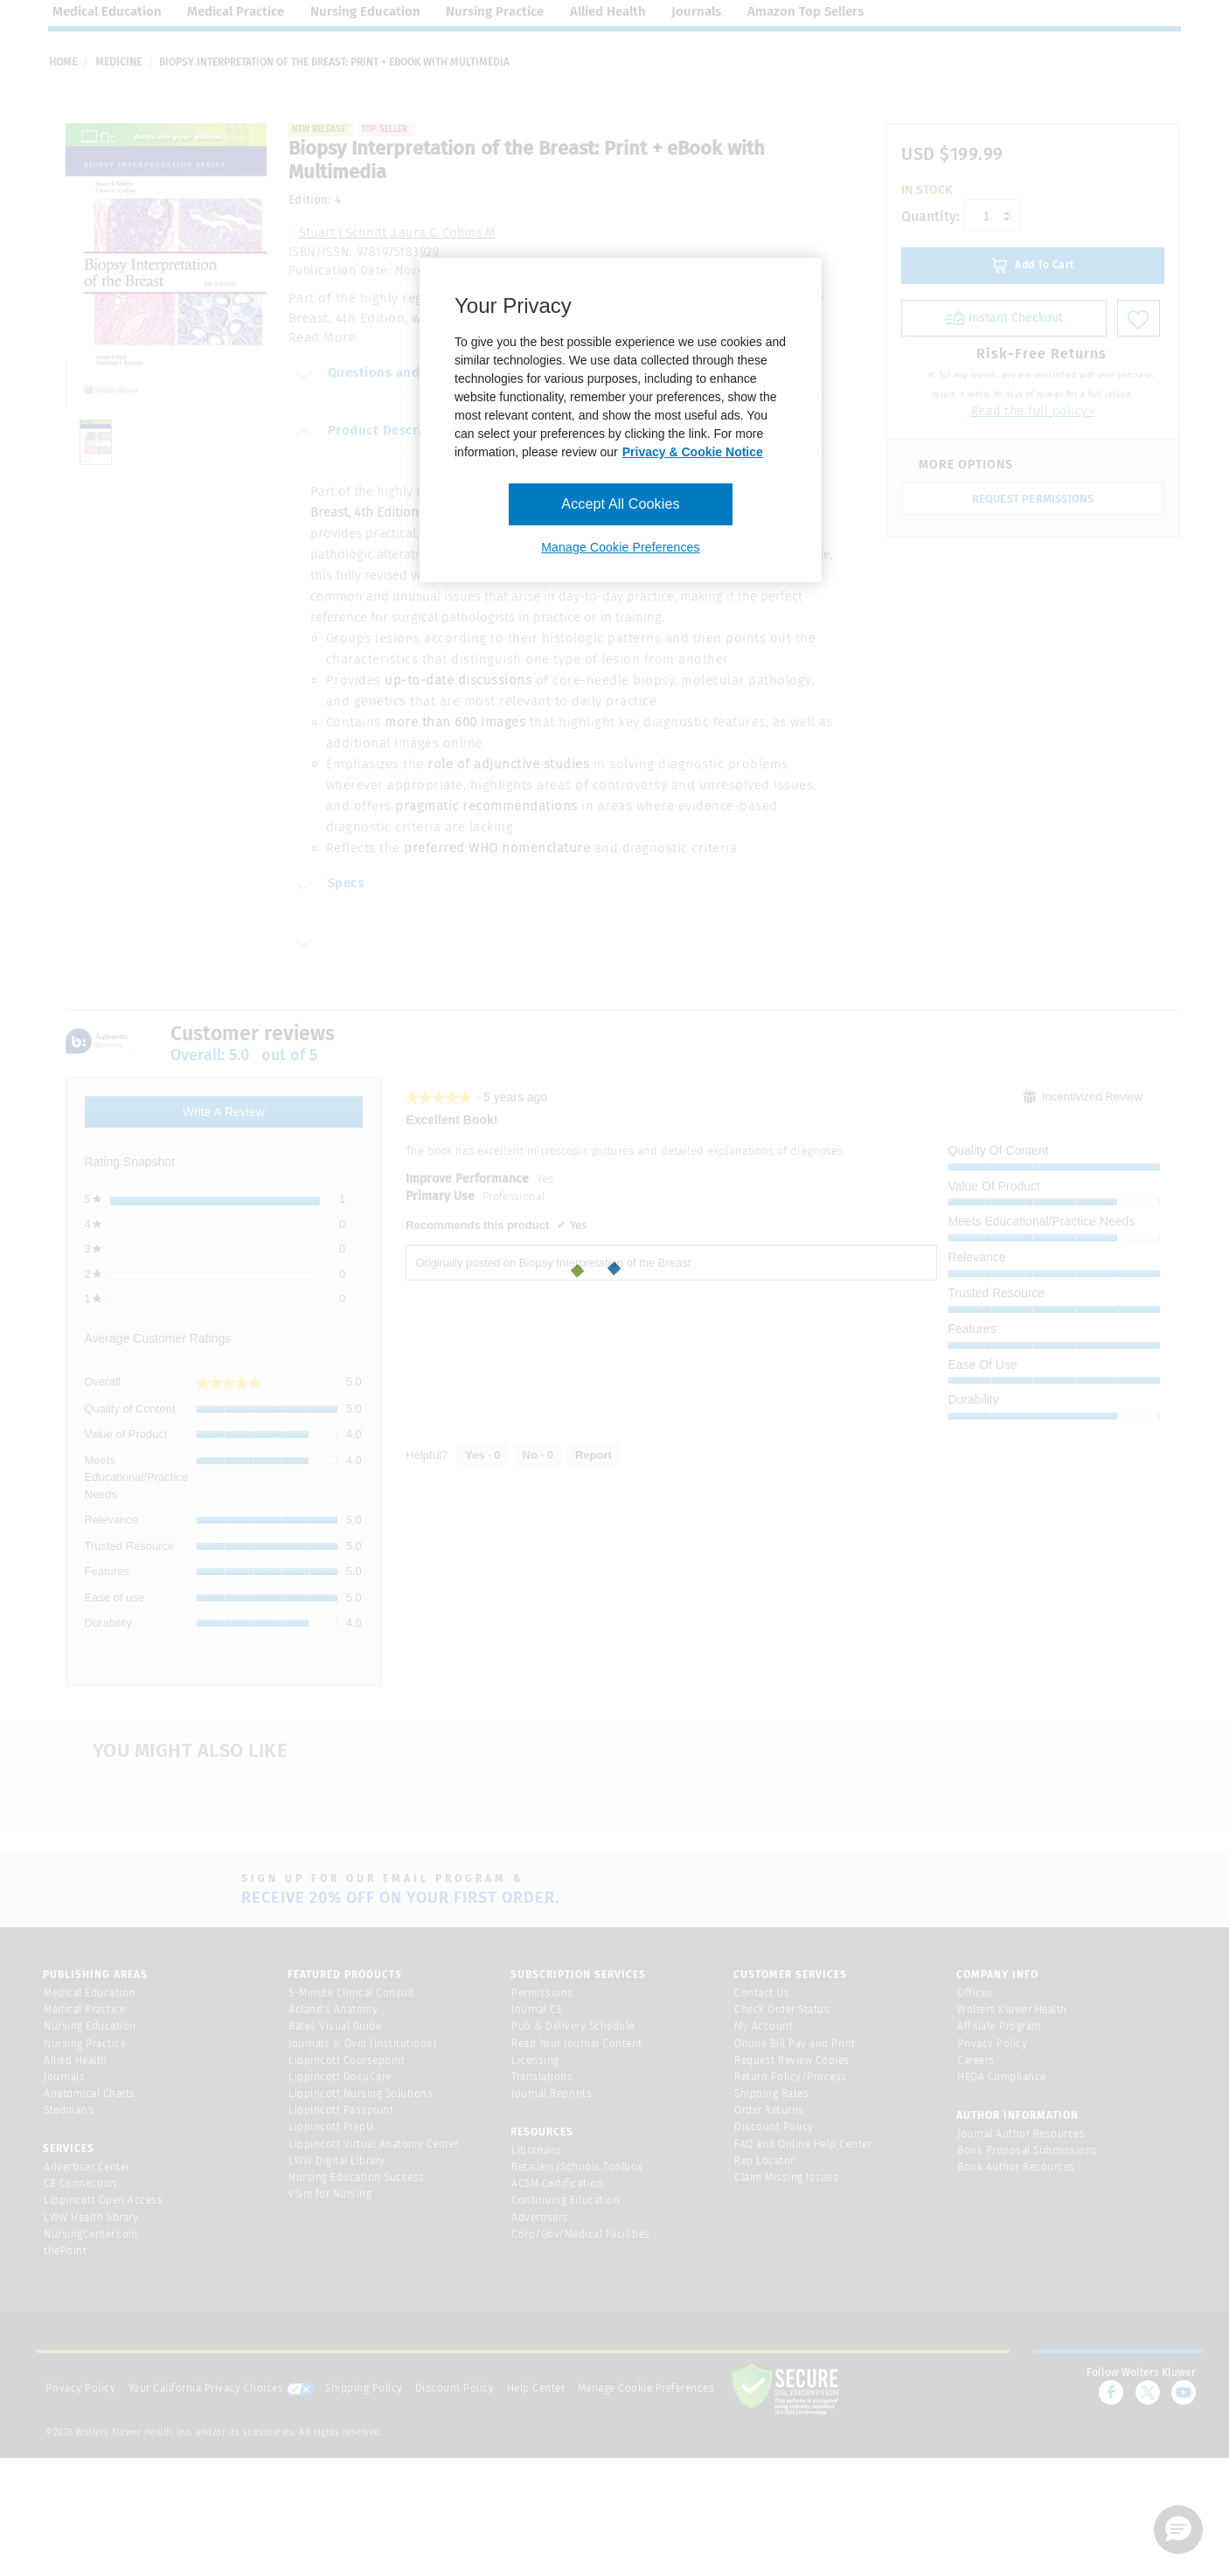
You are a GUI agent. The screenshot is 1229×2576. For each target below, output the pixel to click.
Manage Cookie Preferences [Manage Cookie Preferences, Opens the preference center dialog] (620, 547)
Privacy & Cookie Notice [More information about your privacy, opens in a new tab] (692, 452)
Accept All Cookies (620, 503)
